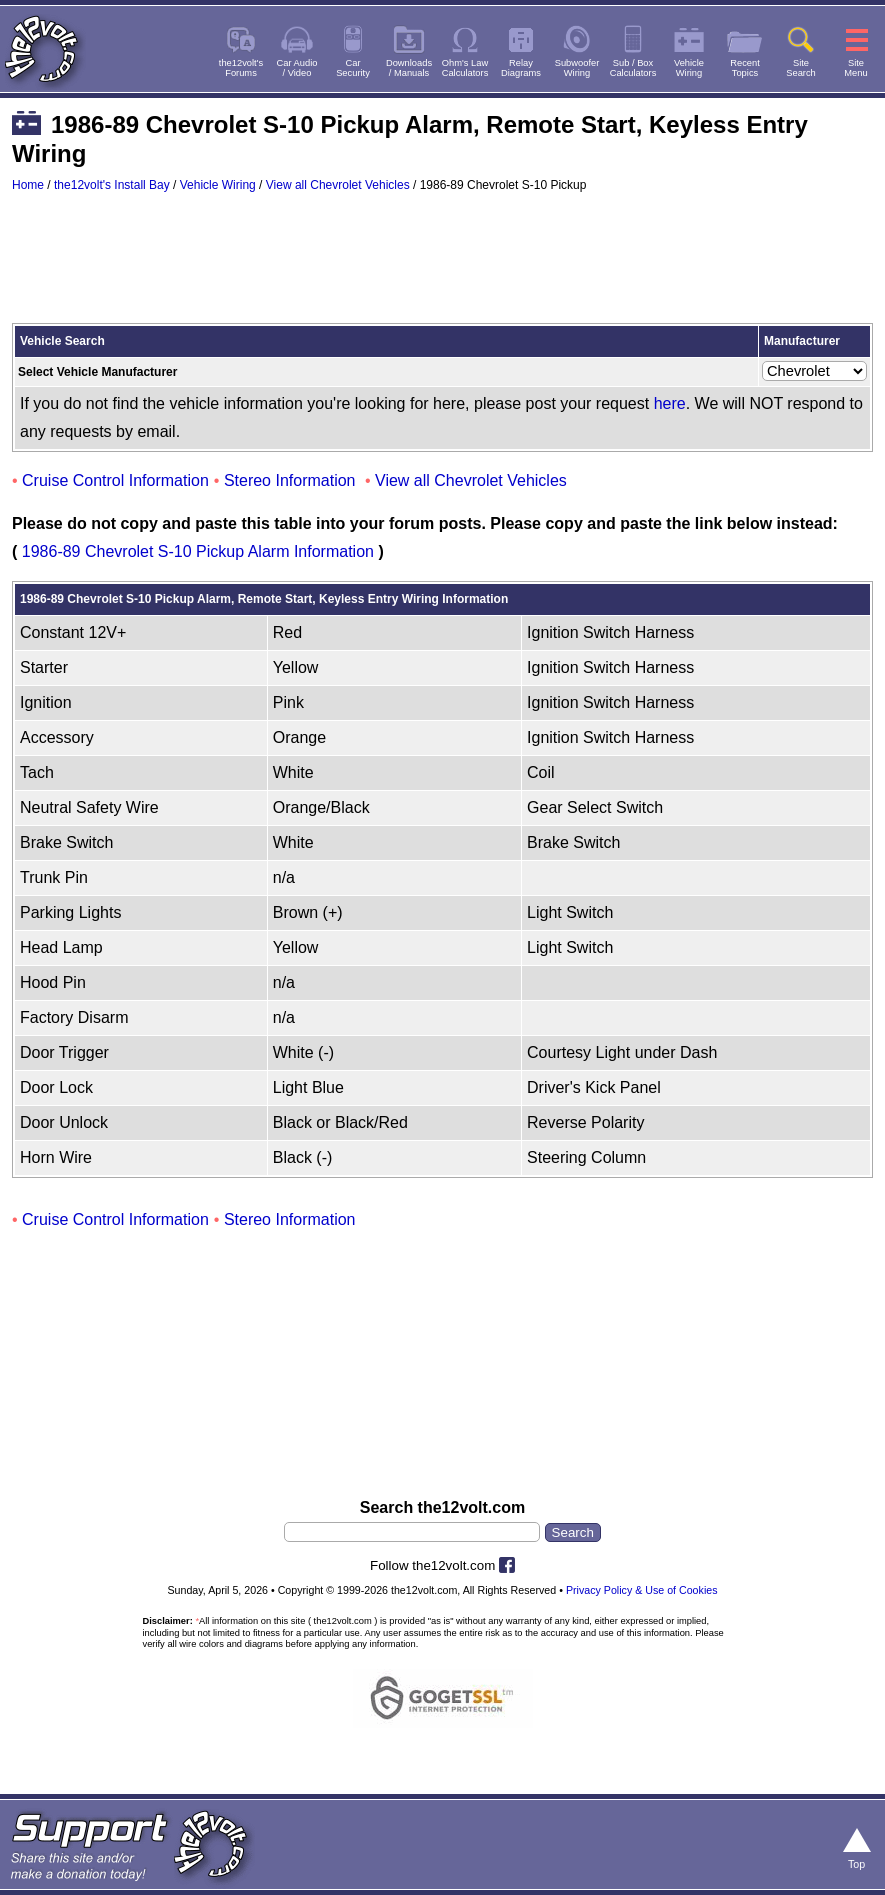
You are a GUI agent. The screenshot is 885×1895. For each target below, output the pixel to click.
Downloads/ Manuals (409, 68)
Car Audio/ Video (297, 68)
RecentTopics (745, 68)
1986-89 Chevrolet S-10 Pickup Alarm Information (198, 551)
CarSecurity (353, 68)
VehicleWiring (689, 68)
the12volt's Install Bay (112, 185)
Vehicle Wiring (218, 185)
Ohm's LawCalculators (465, 68)
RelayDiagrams (521, 68)
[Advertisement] (442, 267)
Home (28, 185)
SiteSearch (801, 68)
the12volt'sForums (241, 68)
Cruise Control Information (115, 480)
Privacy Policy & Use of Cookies (642, 1590)
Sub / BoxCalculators (633, 68)
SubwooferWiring (577, 68)
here (670, 403)
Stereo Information (290, 480)
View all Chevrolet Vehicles (338, 185)
